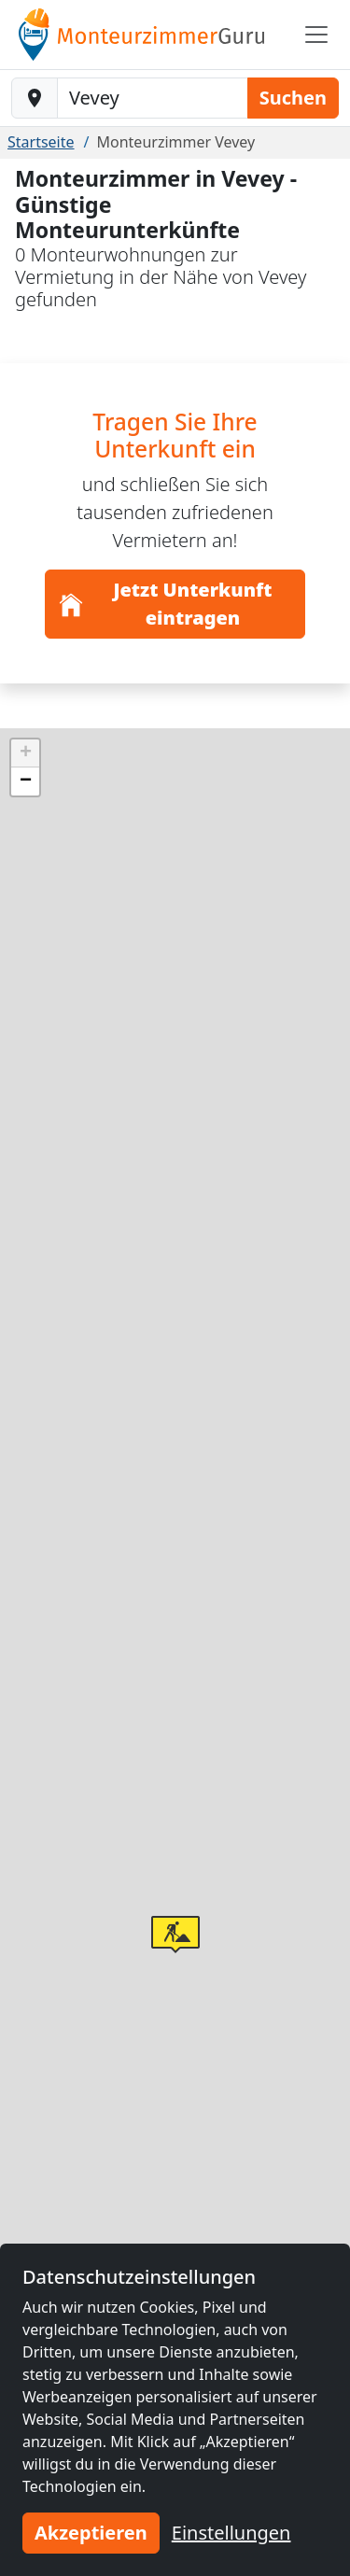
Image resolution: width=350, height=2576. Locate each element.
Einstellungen (231, 2532)
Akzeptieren (91, 2532)
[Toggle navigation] (316, 34)
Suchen (293, 97)
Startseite (41, 142)
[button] (175, 1934)
